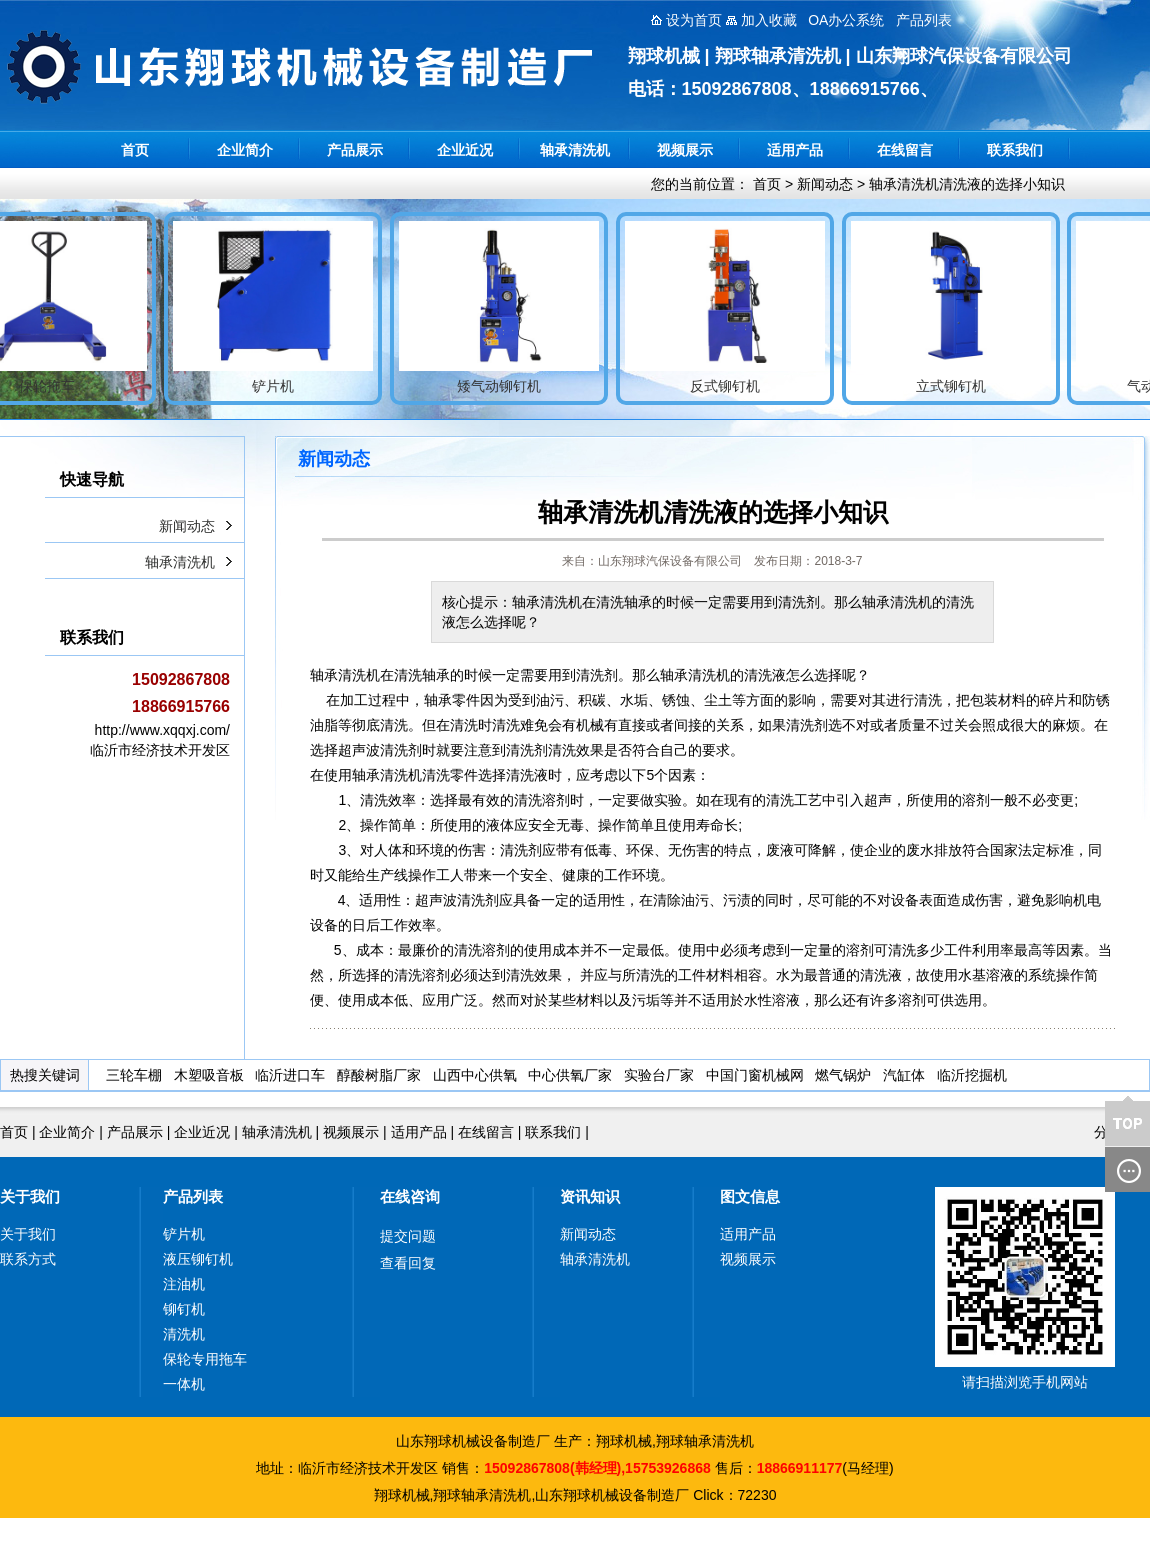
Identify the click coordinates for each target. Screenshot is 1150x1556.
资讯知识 (590, 1196)
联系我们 (1015, 150)
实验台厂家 (659, 1075)
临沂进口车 (290, 1075)
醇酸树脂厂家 (379, 1075)
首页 (135, 150)
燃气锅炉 (843, 1075)
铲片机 (184, 1234)
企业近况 (465, 150)
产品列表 (193, 1196)
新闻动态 (825, 184)
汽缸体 (904, 1075)
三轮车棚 (134, 1075)
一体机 (184, 1384)
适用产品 (795, 150)
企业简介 (245, 150)
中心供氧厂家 (570, 1075)
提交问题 (408, 1236)
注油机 (184, 1284)
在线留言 (905, 150)
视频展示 (685, 150)
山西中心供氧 (475, 1075)
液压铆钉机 (198, 1259)
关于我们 (30, 1196)
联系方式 (28, 1259)
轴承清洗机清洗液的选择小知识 (967, 184)
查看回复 (408, 1263)
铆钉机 (184, 1309)
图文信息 (750, 1196)
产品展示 (355, 150)
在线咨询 (410, 1196)
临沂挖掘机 (972, 1075)
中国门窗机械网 (755, 1075)
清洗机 (184, 1334)
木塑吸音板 (209, 1075)
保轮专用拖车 (205, 1359)
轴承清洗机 (575, 150)
